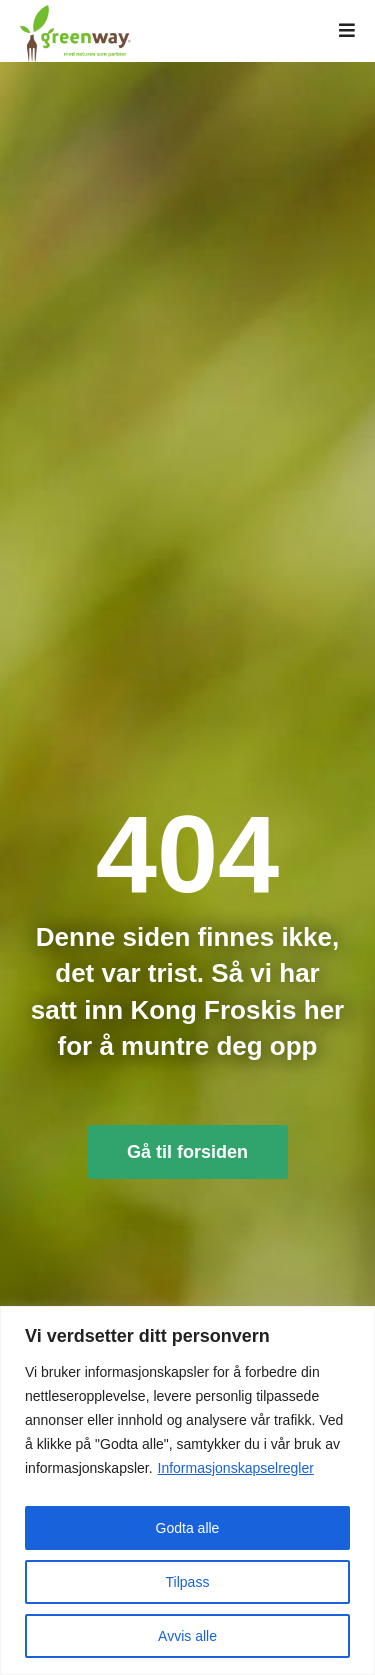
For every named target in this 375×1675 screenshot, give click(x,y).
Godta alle (188, 1528)
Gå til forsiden (187, 1152)
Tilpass (188, 1582)
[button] (347, 31)
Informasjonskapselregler (236, 1468)
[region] (187, 1490)
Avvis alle (187, 1636)
